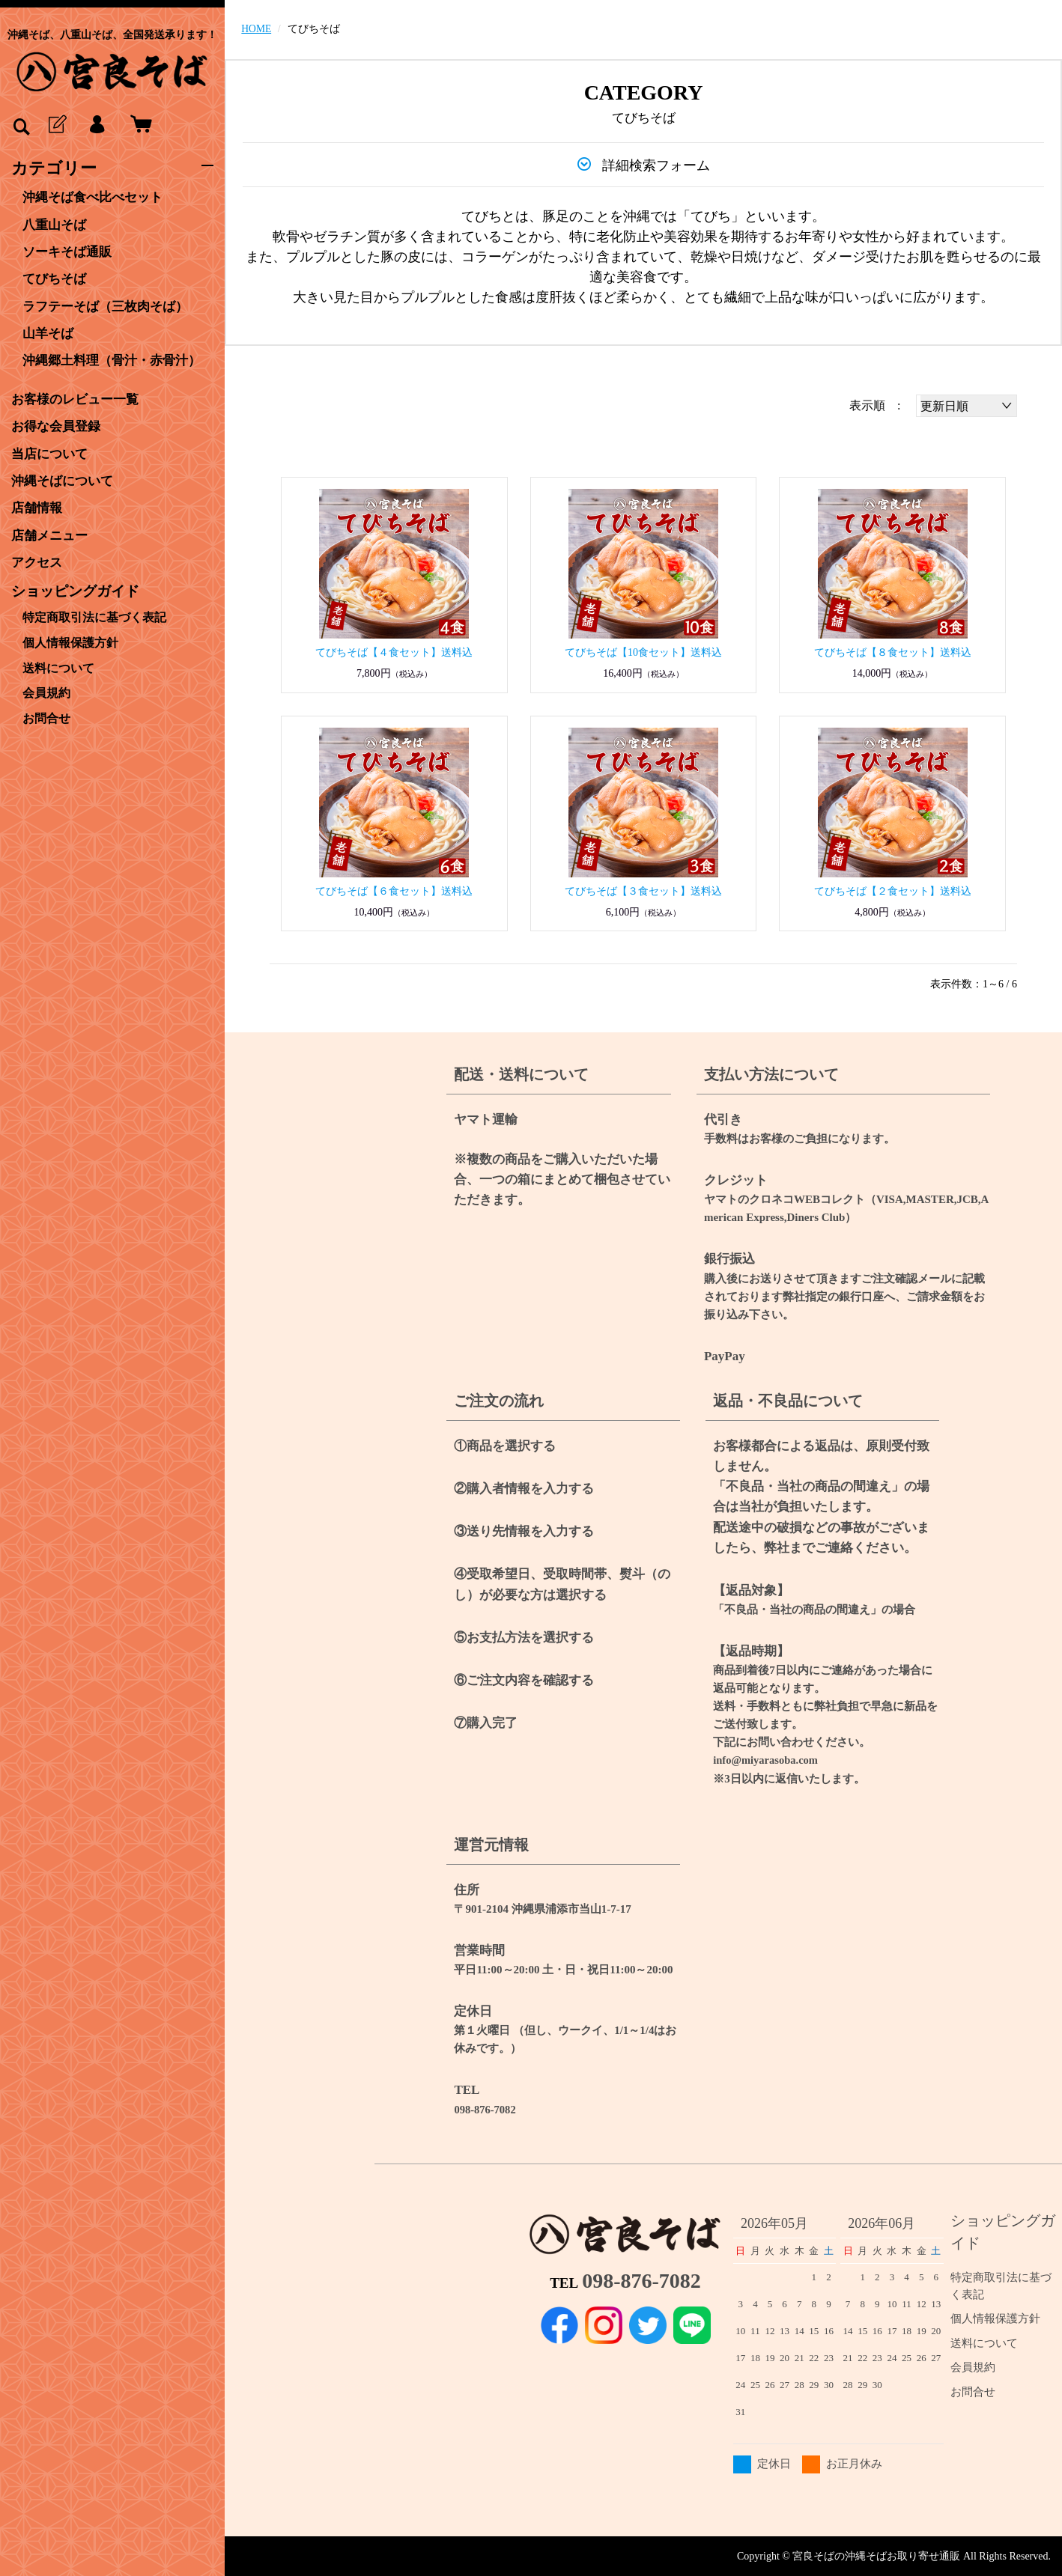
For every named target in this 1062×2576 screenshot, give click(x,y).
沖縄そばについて (65, 478)
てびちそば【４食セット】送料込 (394, 652)
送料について (58, 661)
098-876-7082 (486, 2109)
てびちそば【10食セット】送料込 (643, 652)
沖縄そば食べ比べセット (96, 197)
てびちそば (56, 278)
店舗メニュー (51, 532)
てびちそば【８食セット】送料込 (892, 652)
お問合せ (46, 709)
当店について (51, 451)
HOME (256, 28)
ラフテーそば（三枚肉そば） (110, 305)
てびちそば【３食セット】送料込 (643, 891)
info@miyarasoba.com (767, 1760)
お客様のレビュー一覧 (78, 397)
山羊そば (49, 332)
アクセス (38, 559)
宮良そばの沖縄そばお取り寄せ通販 (876, 2555)
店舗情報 (38, 505)
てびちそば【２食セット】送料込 (892, 891)
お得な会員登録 (58, 424)
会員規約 (46, 685)
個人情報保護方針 (70, 637)
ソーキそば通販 (69, 251)
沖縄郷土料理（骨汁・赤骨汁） (116, 359)
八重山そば (56, 224)
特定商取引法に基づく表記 (94, 613)
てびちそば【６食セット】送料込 (394, 891)
